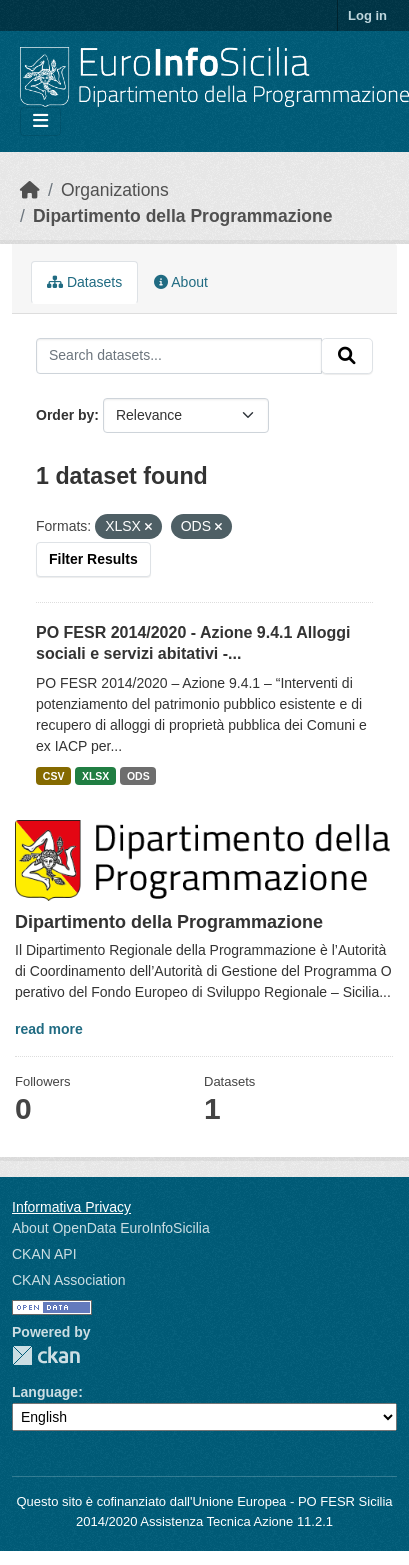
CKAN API (44, 1254)
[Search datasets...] (179, 356)
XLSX (95, 776)
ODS (138, 776)
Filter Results (93, 559)
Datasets (84, 282)
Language (45, 1392)
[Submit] (347, 356)
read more (49, 1029)
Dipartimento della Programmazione (183, 216)
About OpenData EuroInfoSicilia (111, 1228)
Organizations (115, 190)
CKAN (46, 1355)
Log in (367, 15)
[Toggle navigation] (40, 121)
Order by (65, 415)
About (181, 282)
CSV (54, 776)
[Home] (30, 190)
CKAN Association (69, 1280)
